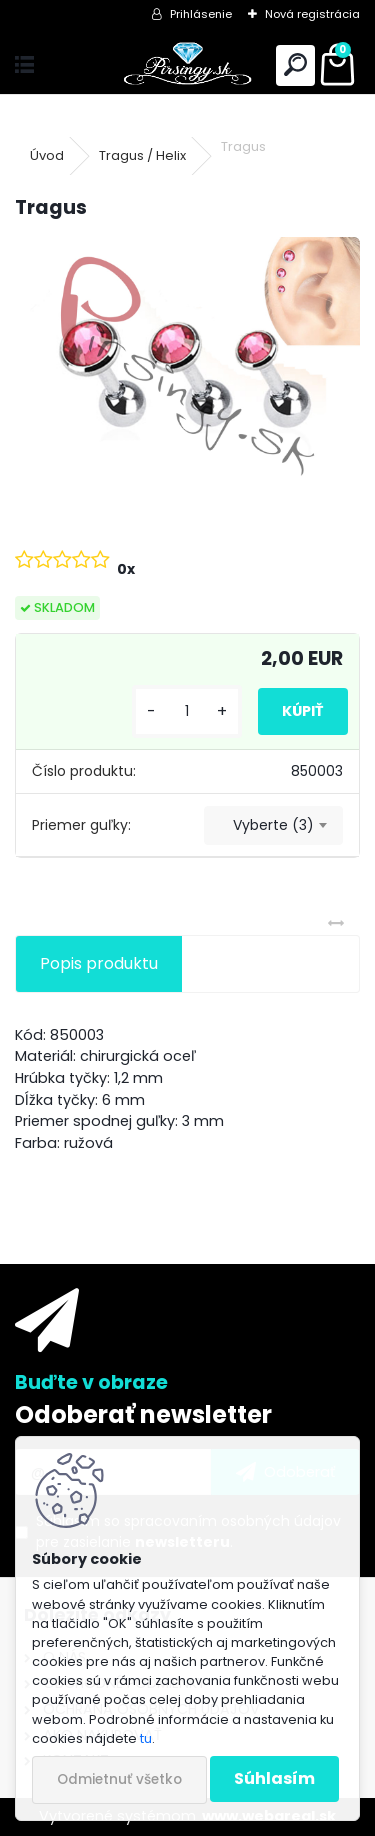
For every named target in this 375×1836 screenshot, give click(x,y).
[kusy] (187, 711)
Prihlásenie (201, 14)
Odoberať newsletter (143, 1414)
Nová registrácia (312, 14)
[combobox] (273, 826)
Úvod (47, 155)
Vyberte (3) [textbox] (273, 825)
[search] (295, 65)
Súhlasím (274, 1778)
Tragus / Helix (142, 155)
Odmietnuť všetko (119, 1779)
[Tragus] (187, 366)
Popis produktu (99, 963)
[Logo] (187, 65)
